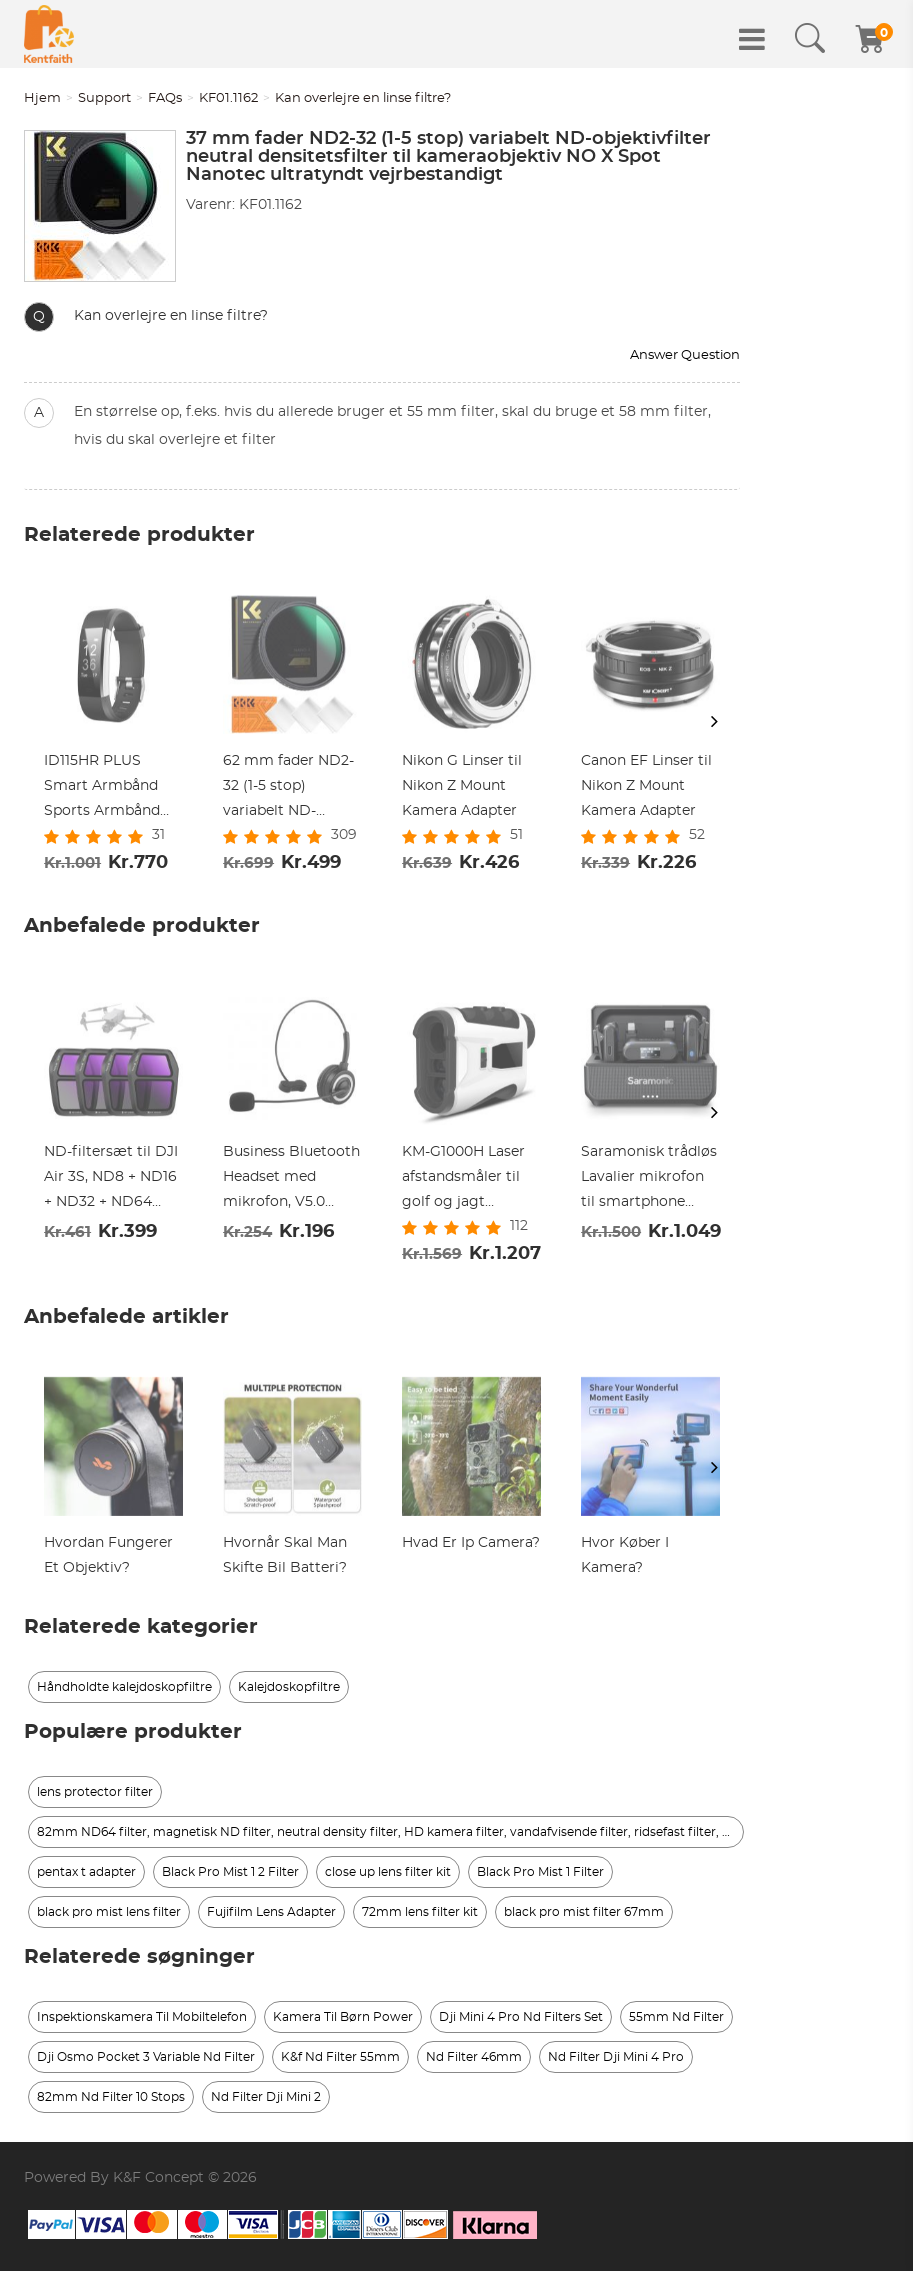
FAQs (165, 98)
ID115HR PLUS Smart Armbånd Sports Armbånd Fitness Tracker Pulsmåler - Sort (102, 789)
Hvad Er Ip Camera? (471, 1543)
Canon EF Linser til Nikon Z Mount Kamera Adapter (646, 786)
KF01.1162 (228, 98)
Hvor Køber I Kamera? (625, 1555)
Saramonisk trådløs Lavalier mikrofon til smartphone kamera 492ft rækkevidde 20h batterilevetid (649, 1180)
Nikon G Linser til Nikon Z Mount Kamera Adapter (462, 786)
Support (104, 98)
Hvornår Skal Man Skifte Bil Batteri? (285, 1555)
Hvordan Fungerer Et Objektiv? (108, 1555)
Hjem (42, 98)
